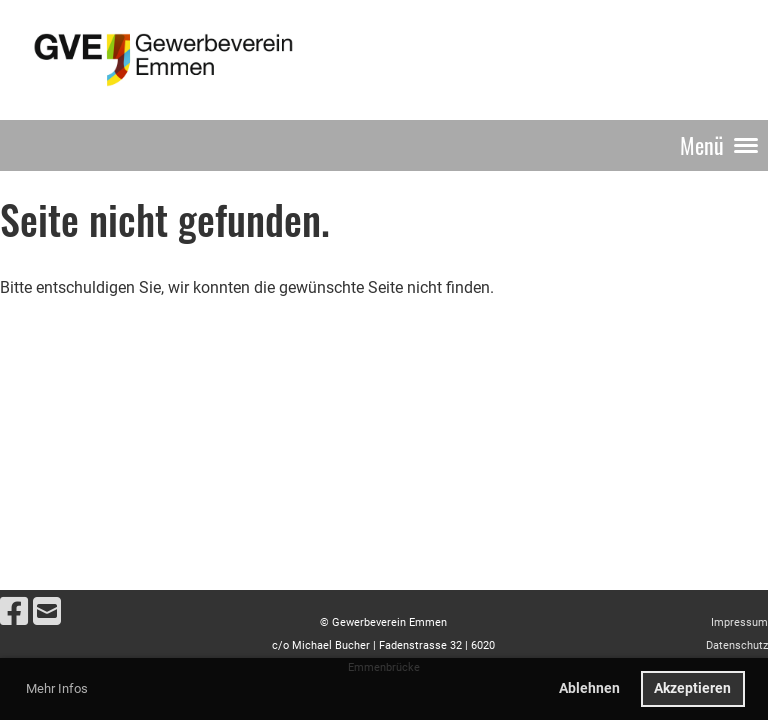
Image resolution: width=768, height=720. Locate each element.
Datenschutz (737, 645)
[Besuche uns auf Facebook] (14, 612)
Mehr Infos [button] (57, 688)
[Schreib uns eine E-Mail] (47, 612)
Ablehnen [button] (589, 688)
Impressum (739, 622)
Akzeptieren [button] (692, 688)
